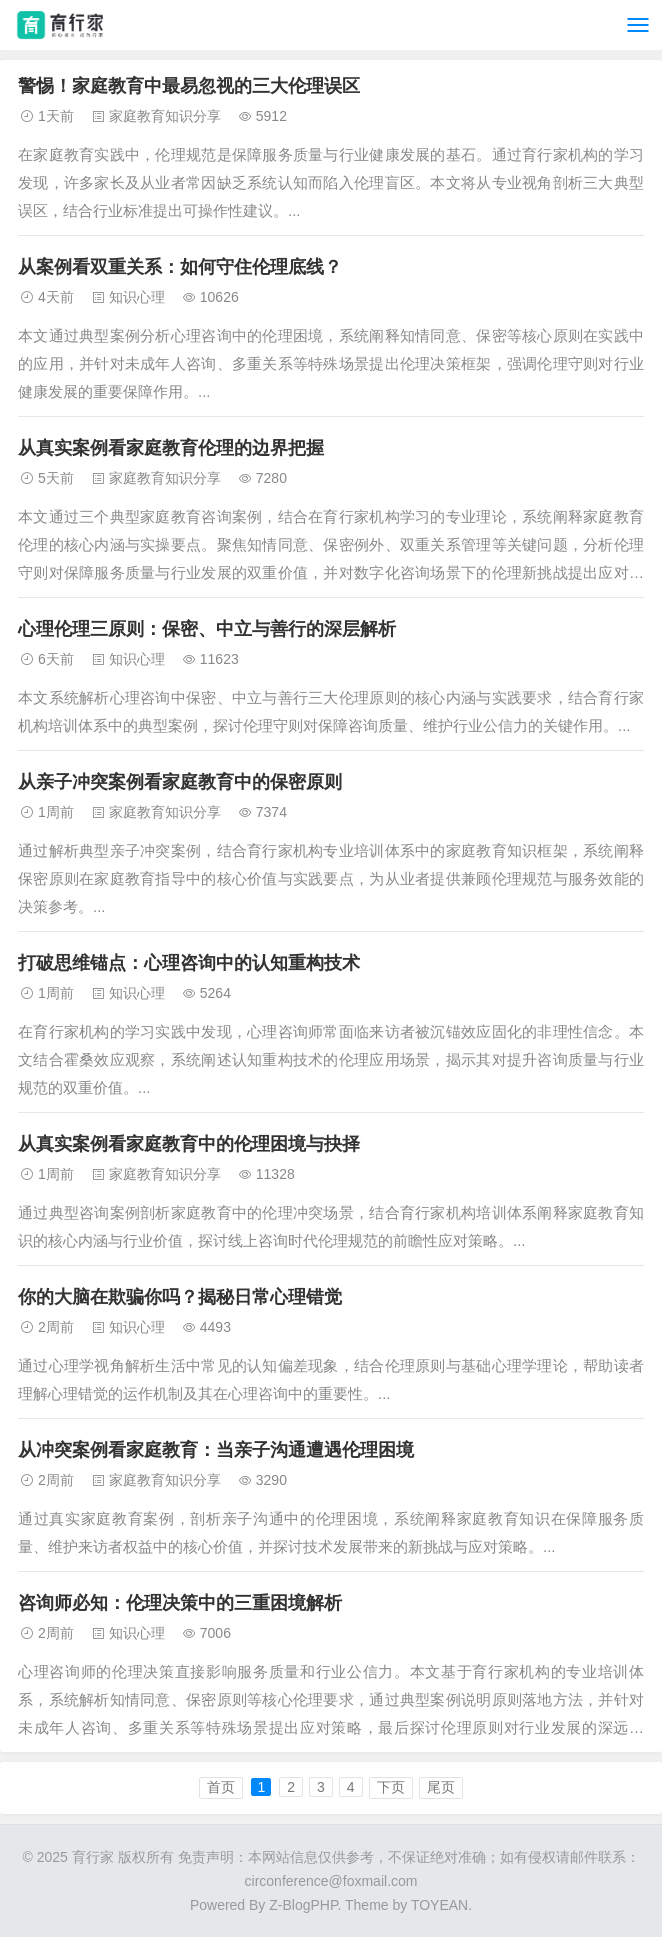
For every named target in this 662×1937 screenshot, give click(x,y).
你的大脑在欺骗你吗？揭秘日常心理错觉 (180, 1297)
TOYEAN (439, 1905)
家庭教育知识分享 (165, 116)
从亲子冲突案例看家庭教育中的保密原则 (180, 782)
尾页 (441, 1787)
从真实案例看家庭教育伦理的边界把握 (171, 448)
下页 (391, 1787)
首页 (221, 1787)
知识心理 (137, 297)
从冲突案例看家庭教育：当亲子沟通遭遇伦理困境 (216, 1450)
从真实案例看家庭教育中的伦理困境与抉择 (189, 1144)
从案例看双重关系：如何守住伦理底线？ (180, 267)
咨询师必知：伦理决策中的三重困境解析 (180, 1603)
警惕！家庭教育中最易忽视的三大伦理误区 (189, 86)
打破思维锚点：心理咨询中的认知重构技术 (189, 963)
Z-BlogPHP (303, 1905)
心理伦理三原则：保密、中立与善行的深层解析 (207, 629)
